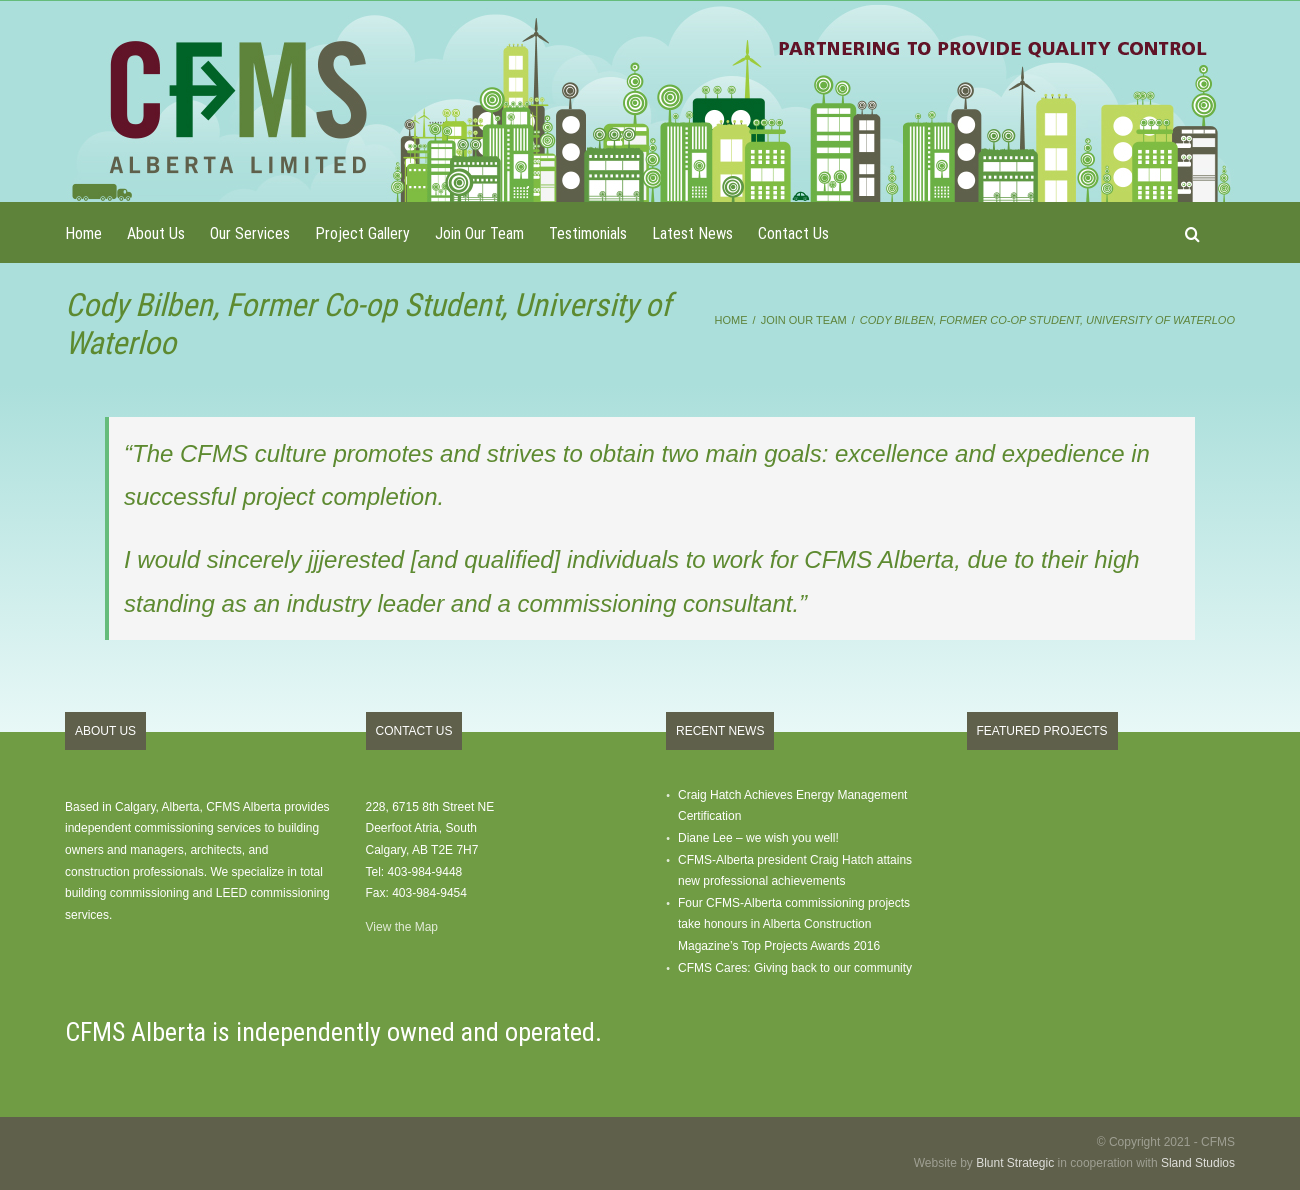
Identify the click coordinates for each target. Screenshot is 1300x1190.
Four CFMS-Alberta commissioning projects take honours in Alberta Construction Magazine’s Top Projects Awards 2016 (794, 924)
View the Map (402, 927)
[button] (1192, 232)
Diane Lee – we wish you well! (758, 838)
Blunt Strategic (1015, 1163)
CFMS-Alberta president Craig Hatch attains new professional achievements (795, 871)
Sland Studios (1198, 1163)
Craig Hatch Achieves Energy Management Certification (792, 806)
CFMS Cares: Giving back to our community (795, 968)
